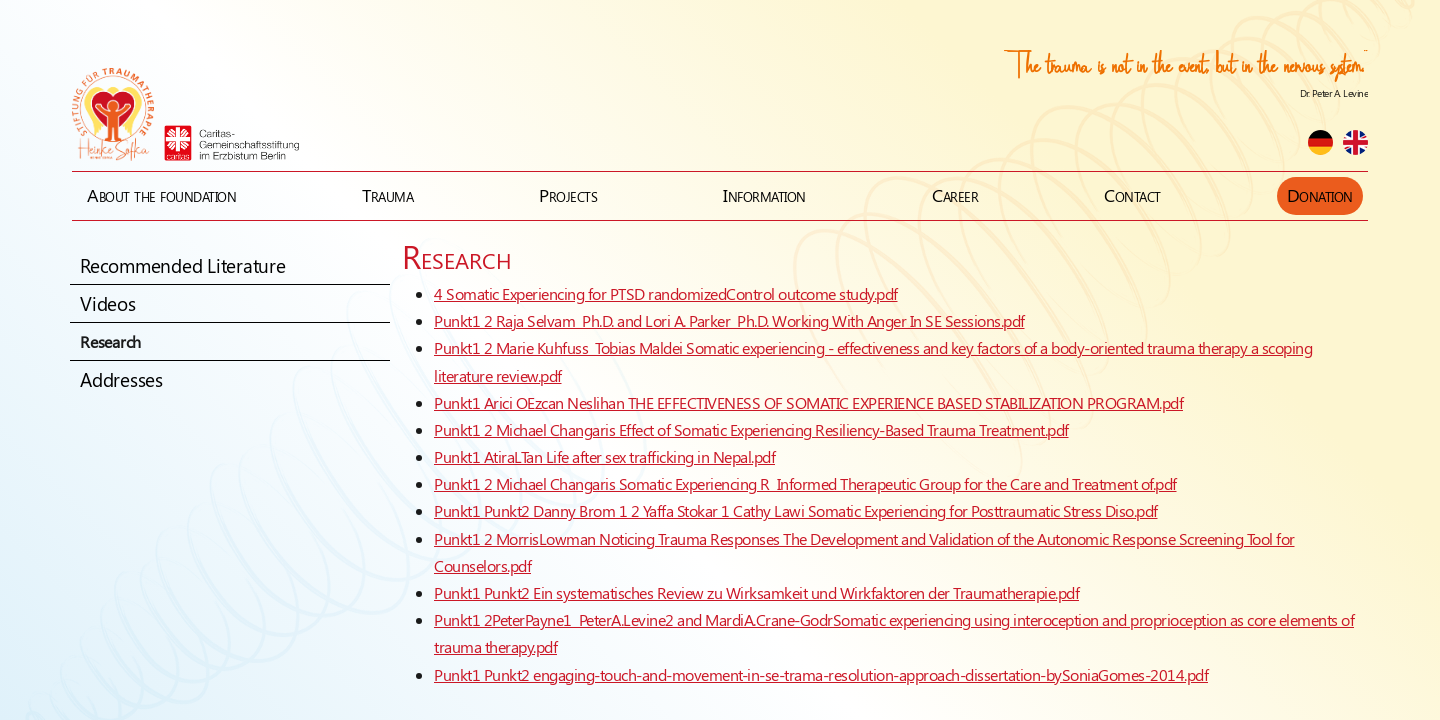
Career (955, 195)
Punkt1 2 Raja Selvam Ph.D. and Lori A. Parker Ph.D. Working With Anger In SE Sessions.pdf (729, 320)
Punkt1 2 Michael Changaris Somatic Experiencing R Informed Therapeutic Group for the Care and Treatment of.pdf (805, 483)
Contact (1132, 195)
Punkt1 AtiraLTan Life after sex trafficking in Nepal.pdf (604, 456)
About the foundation (161, 195)
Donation (1320, 195)
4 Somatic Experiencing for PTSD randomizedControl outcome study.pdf (666, 293)
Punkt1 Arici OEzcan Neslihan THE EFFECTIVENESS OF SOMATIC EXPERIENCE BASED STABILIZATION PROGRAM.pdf (808, 402)
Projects (568, 195)
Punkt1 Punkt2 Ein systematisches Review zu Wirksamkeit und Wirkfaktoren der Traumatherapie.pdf (756, 592)
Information (764, 195)
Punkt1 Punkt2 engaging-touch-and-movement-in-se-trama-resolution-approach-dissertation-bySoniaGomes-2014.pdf (821, 674)
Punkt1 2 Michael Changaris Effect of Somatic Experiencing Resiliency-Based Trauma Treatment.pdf (751, 429)
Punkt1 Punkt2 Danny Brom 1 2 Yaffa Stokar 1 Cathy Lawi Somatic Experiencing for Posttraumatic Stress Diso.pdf (796, 510)
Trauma (387, 195)
